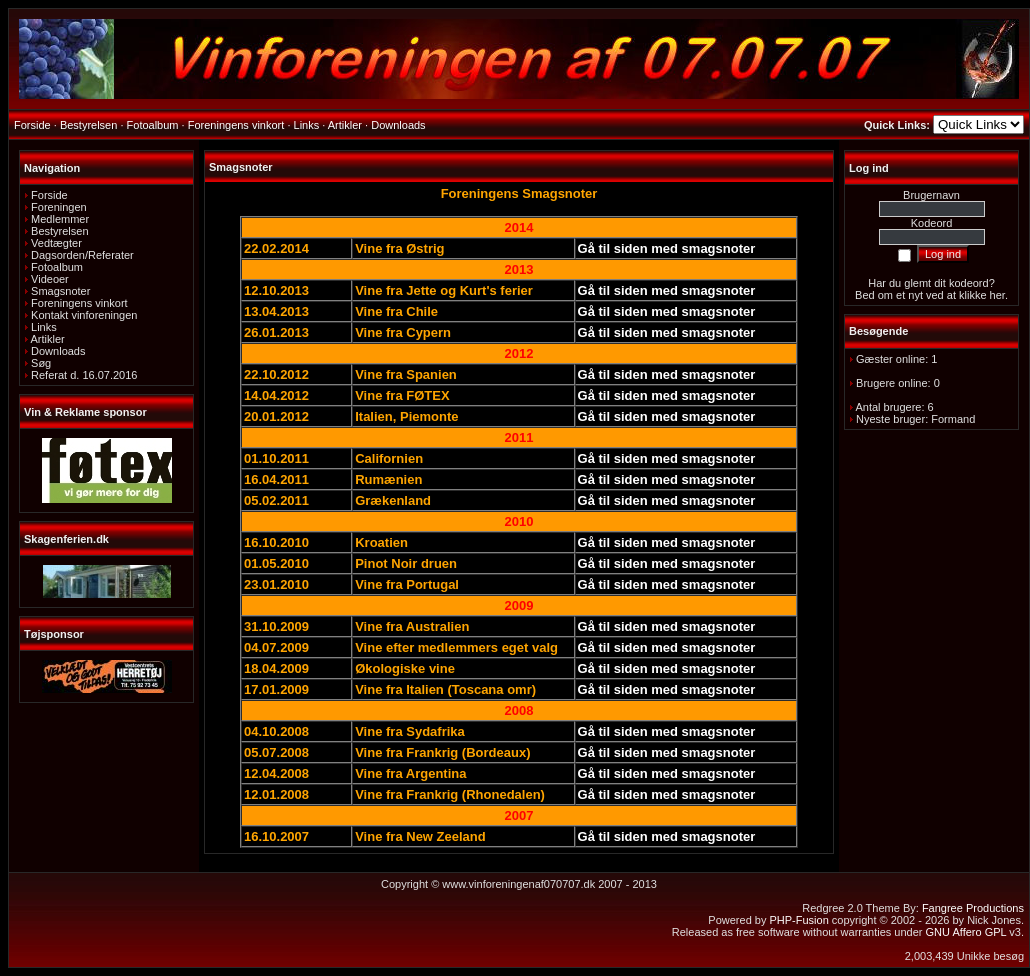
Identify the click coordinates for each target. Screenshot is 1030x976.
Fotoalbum (57, 267)
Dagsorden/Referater (82, 255)
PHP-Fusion (798, 920)
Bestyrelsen (59, 231)
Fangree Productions (973, 908)
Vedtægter (56, 243)
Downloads (58, 351)
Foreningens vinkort (79, 303)
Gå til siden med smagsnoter (667, 248)
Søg (41, 363)
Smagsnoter (60, 291)
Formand (953, 419)
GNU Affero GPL (966, 932)
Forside (49, 195)
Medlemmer (60, 219)
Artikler (47, 339)
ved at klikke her (965, 295)
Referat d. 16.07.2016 (84, 375)
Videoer (50, 279)
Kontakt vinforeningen (84, 315)
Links (44, 327)
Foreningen (59, 207)
